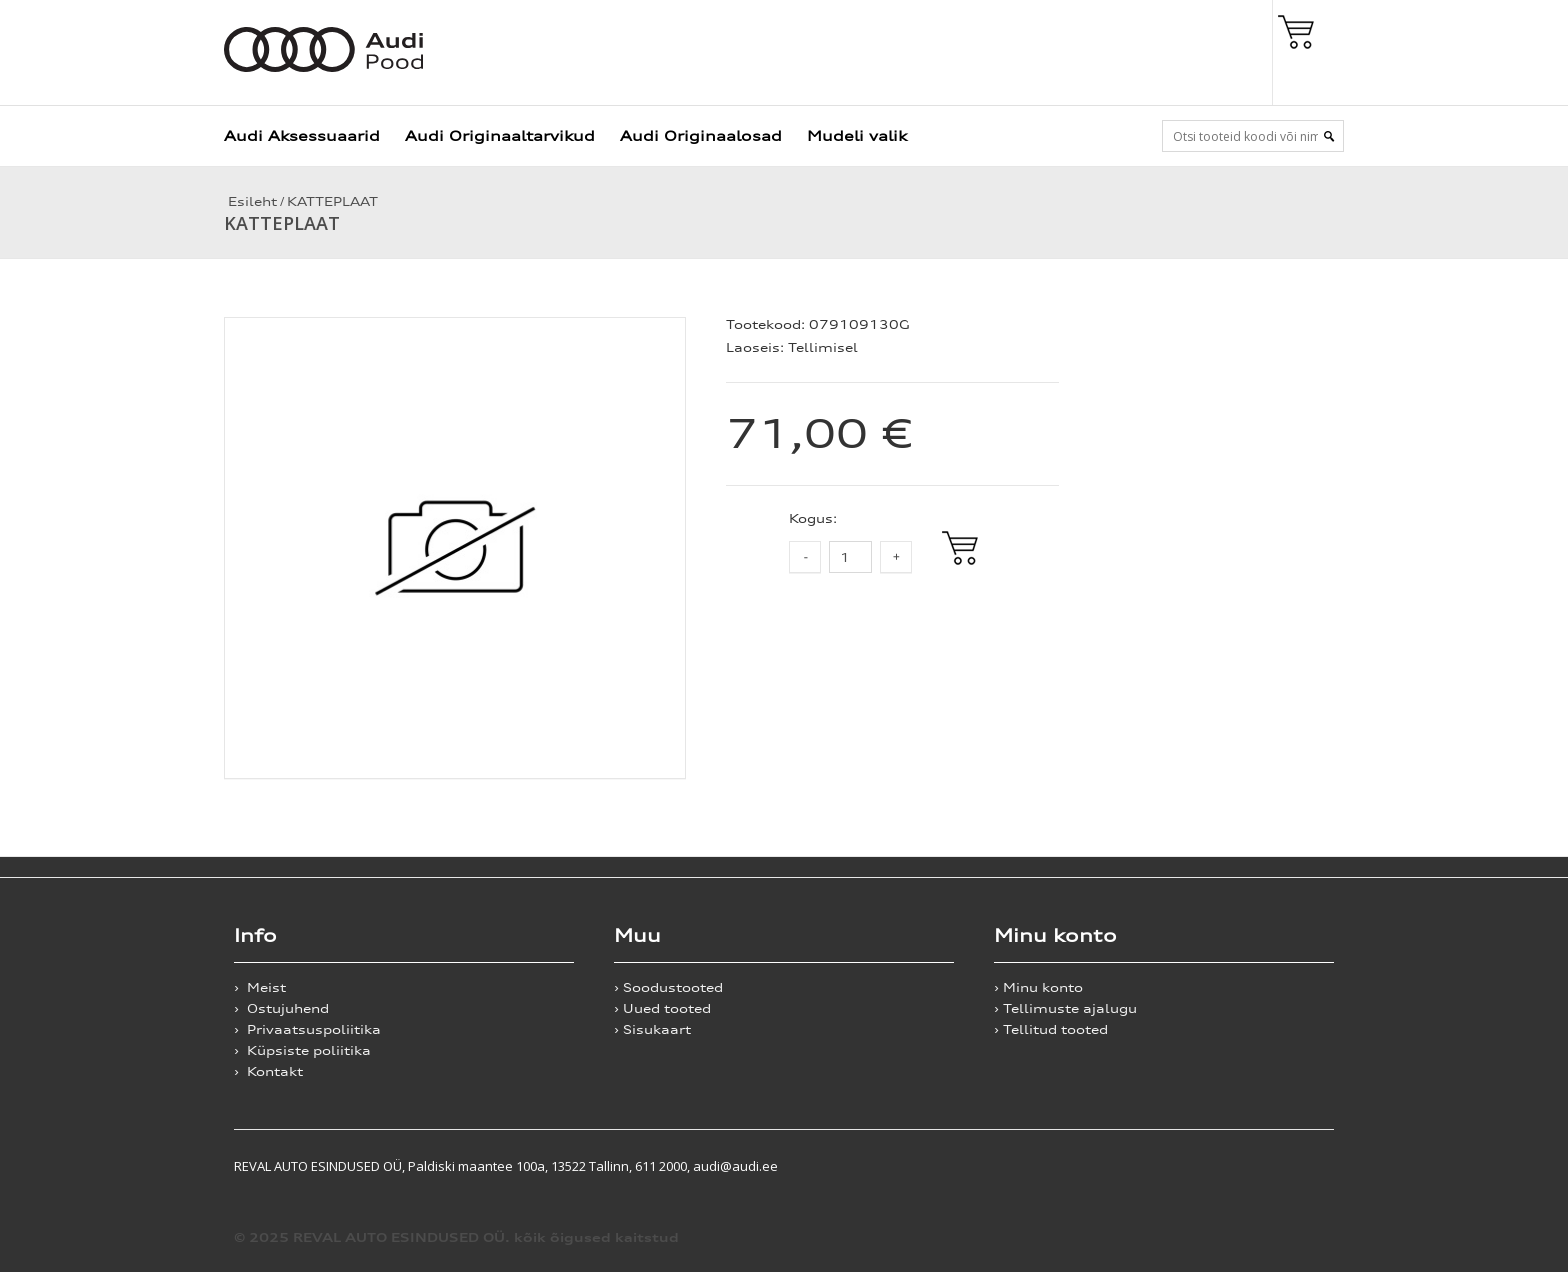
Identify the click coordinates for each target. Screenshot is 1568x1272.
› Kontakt (268, 1071)
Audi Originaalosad (701, 135)
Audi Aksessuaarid (302, 135)
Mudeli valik (857, 135)
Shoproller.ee (1299, 1166)
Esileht (250, 201)
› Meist (260, 987)
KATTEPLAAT (332, 201)
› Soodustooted (668, 987)
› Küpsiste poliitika (302, 1050)
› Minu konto (1038, 987)
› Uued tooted (662, 1008)
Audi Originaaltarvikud (500, 135)
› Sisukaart (652, 1029)
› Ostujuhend (281, 1008)
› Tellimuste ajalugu (1065, 1008)
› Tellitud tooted (1051, 1029)
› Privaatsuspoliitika (307, 1029)
